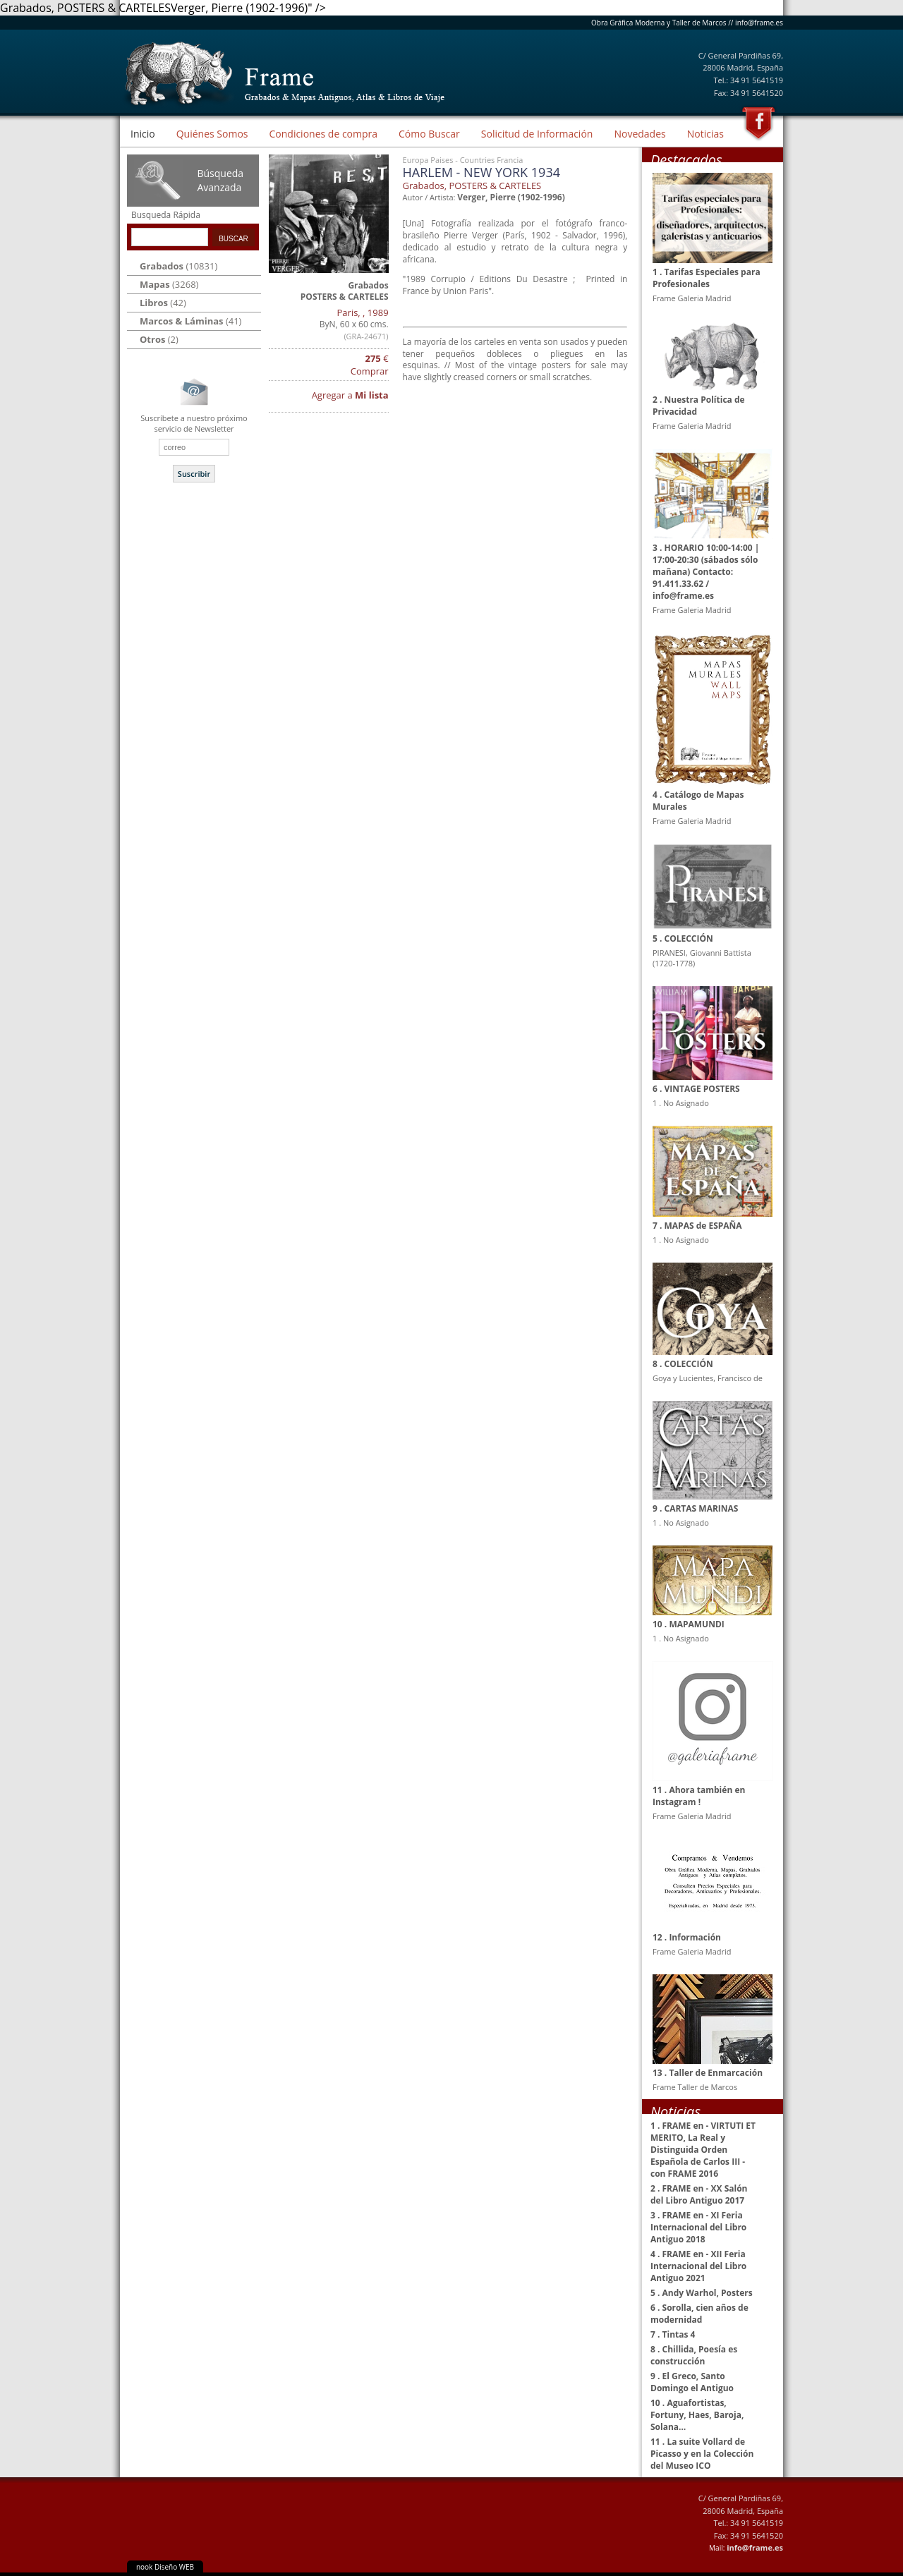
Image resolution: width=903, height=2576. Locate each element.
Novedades (639, 133)
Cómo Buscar (429, 133)
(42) (163, 302)
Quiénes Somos (212, 133)
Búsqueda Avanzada (220, 180)
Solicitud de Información (537, 133)
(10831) (178, 266)
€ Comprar (370, 364)
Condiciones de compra (323, 133)
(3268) (169, 284)
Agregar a (350, 395)
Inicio (143, 133)
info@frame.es (759, 23)
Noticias (705, 133)
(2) (159, 339)
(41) (190, 321)
